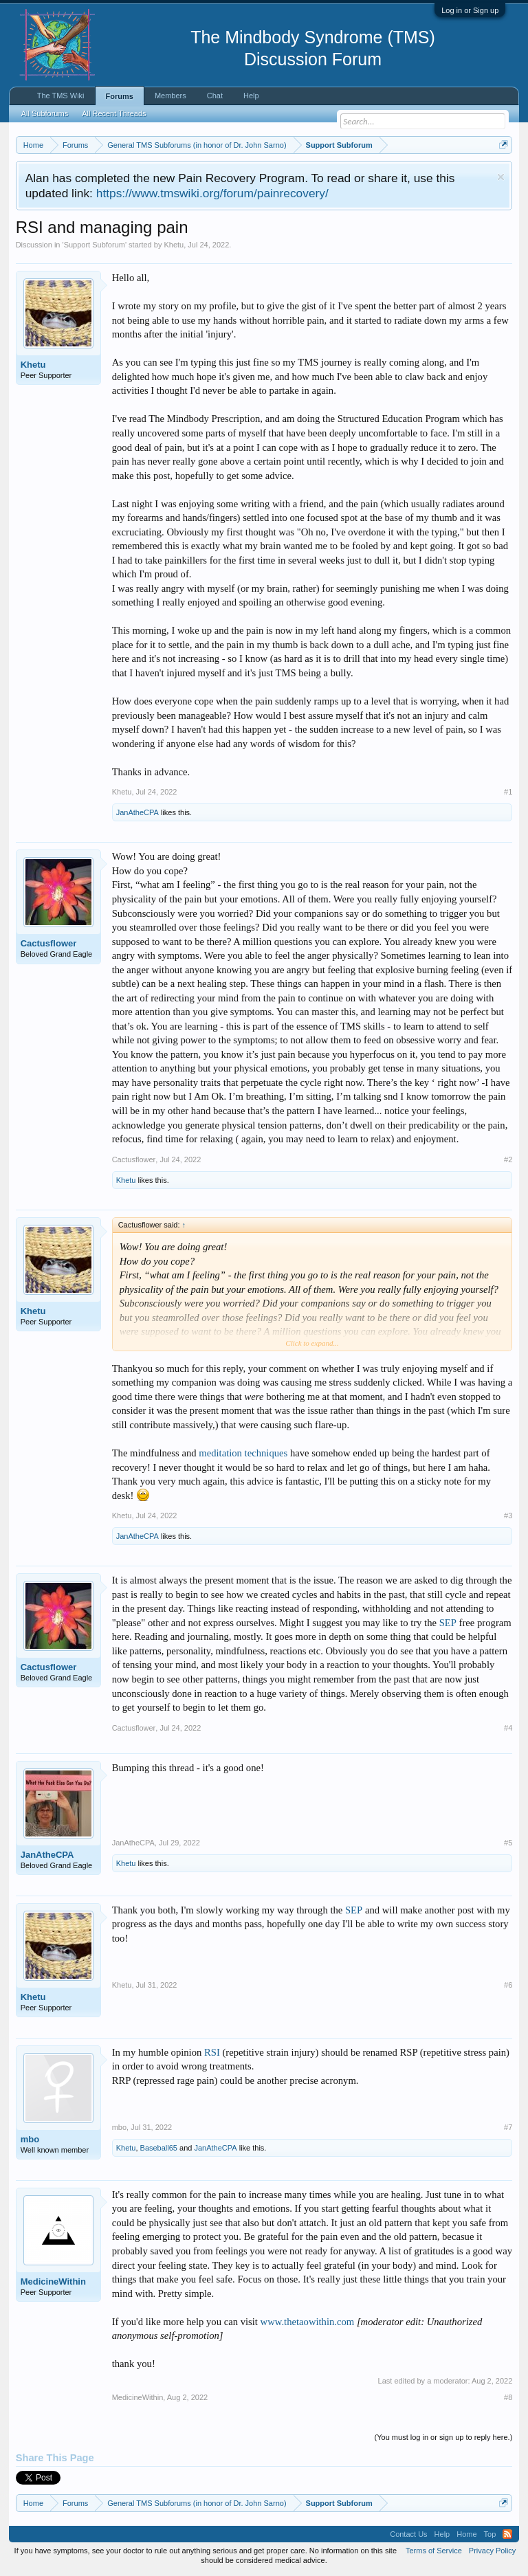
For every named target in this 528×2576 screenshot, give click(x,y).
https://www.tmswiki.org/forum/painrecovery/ (212, 193)
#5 (508, 1843)
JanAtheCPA (137, 812)
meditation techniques (243, 1452)
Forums (119, 96)
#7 (508, 2127)
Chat (215, 95)
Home (466, 2534)
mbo (30, 2139)
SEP (447, 1622)
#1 (508, 792)
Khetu (174, 245)
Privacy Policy (492, 2550)
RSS (507, 2534)
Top (490, 2534)
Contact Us (408, 2534)
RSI (212, 2052)
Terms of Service (434, 2550)
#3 (508, 1515)
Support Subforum (94, 245)
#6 (508, 1985)
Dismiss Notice (501, 177)
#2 (508, 1159)
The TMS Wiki (61, 95)
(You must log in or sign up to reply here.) (444, 2437)
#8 (508, 2397)
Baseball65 (158, 2148)
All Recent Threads (114, 113)
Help (251, 95)
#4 (508, 1728)
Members (170, 95)
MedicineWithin (53, 2281)
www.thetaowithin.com (308, 2321)
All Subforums (44, 113)
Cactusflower (49, 943)
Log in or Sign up (469, 10)
